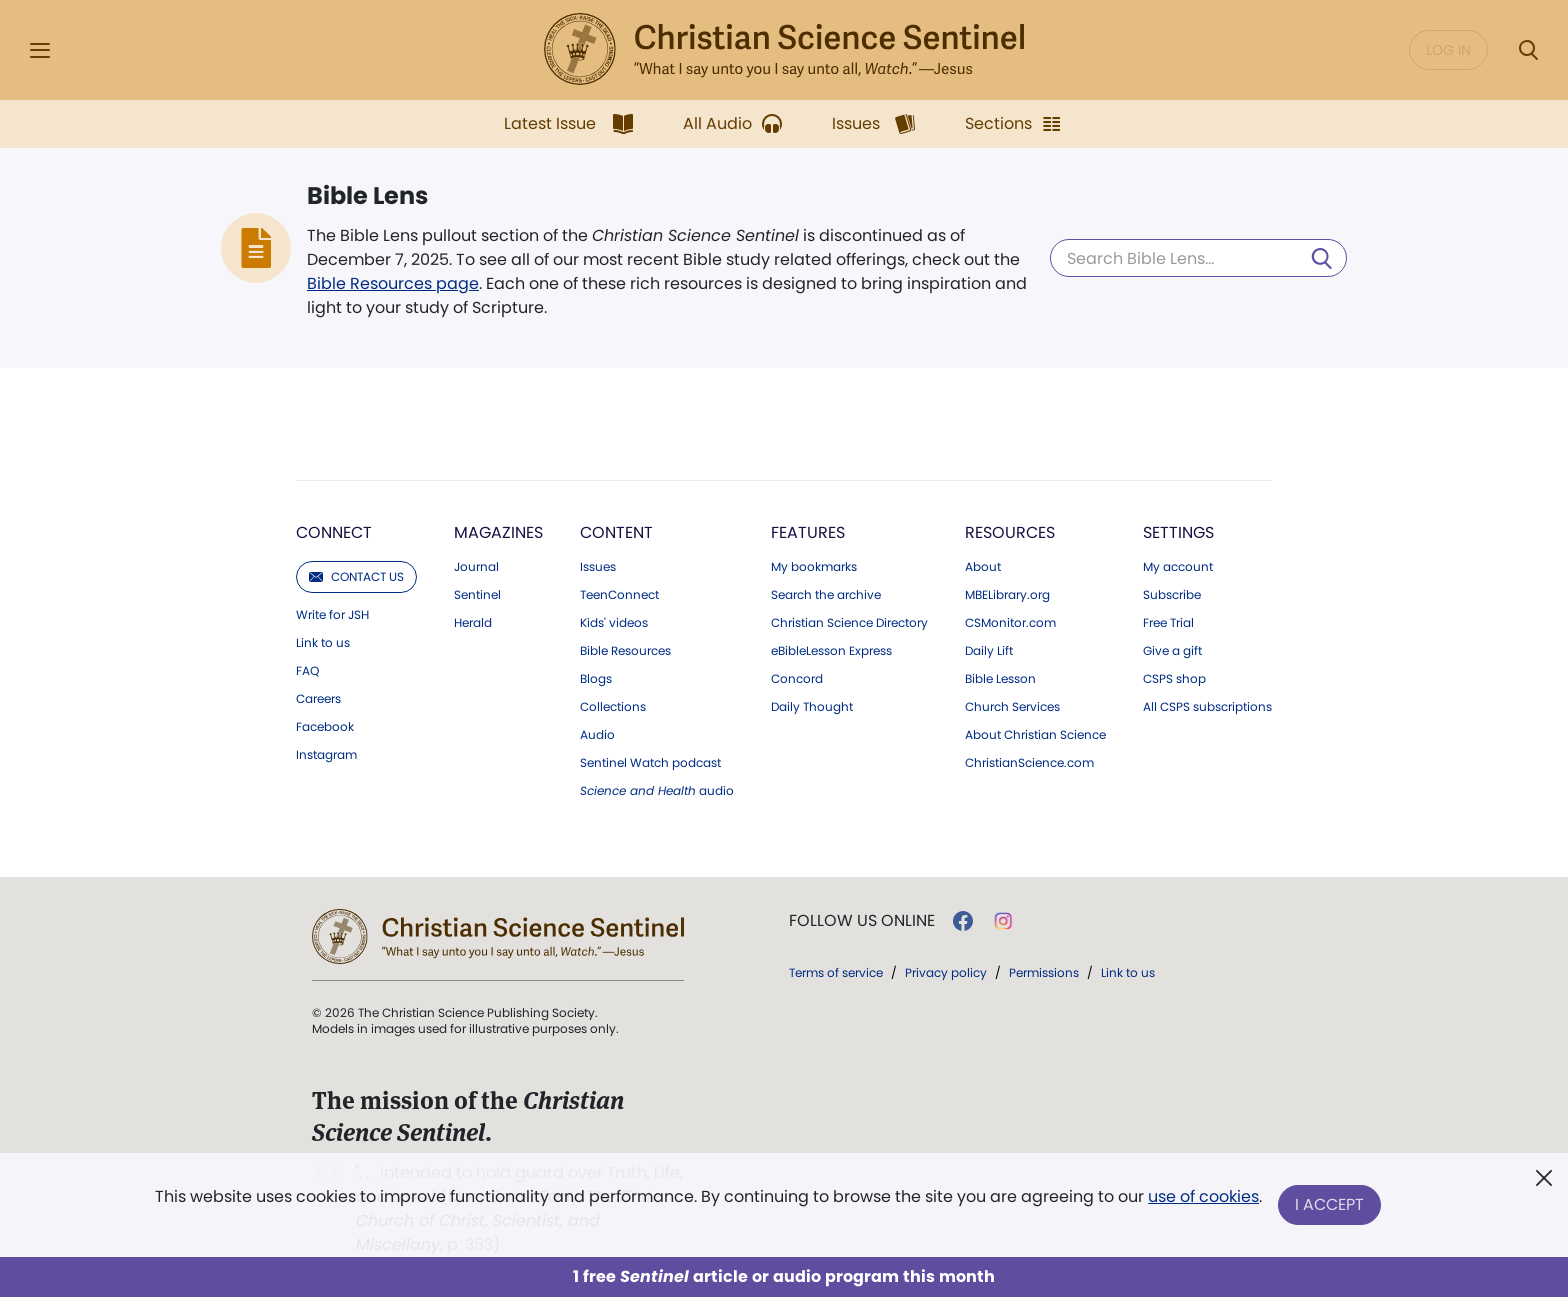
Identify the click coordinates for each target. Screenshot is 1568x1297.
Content (616, 532)
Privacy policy (946, 972)
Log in (1448, 50)
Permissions (1044, 972)
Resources (1010, 532)
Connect (334, 532)
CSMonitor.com (1010, 623)
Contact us (356, 576)
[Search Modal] (1528, 50)
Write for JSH (332, 615)
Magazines (498, 532)
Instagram (326, 755)
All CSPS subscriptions (1207, 707)
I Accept (1329, 1204)
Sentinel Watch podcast (650, 763)
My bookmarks (814, 567)
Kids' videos (614, 623)
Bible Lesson (1000, 679)
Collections (613, 707)
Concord (797, 679)
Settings (1178, 532)
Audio (597, 735)
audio (657, 791)
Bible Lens (367, 196)
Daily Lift (989, 651)
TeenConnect (619, 595)
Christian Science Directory (849, 623)
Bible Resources (625, 651)
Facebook (325, 727)
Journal (476, 567)
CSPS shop (1174, 679)
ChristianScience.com (1029, 763)
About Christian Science (1035, 735)
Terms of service (836, 972)
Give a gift (1172, 651)
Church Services (1012, 707)
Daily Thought (812, 707)
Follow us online (862, 921)
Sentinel (477, 595)
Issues (598, 567)
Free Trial (1168, 623)
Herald (473, 623)
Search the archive (826, 595)
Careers (318, 699)
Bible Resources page (393, 283)
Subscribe (1172, 595)
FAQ (307, 671)
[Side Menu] (40, 50)
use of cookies (1203, 1196)
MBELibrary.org (1007, 595)
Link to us (323, 643)
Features (808, 532)
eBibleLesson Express (831, 651)
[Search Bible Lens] (1198, 258)
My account (1178, 567)
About (983, 567)
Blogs (596, 679)
